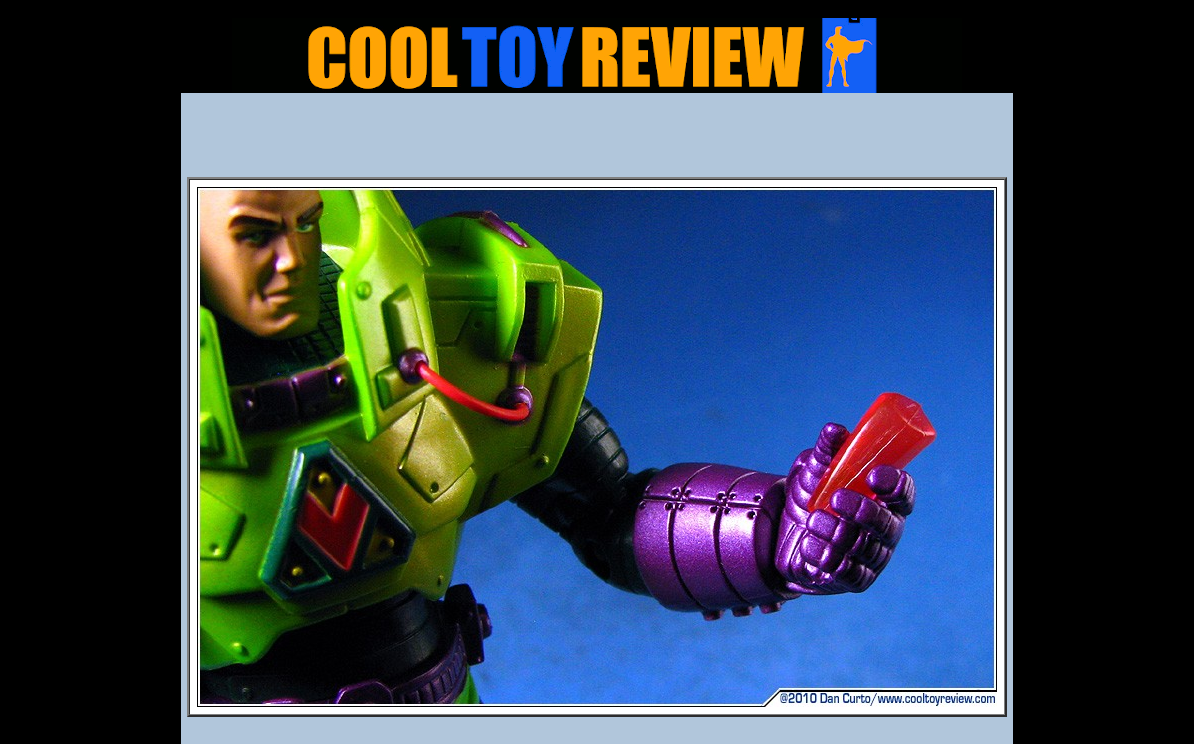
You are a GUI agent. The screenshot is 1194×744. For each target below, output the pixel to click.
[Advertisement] (597, 141)
